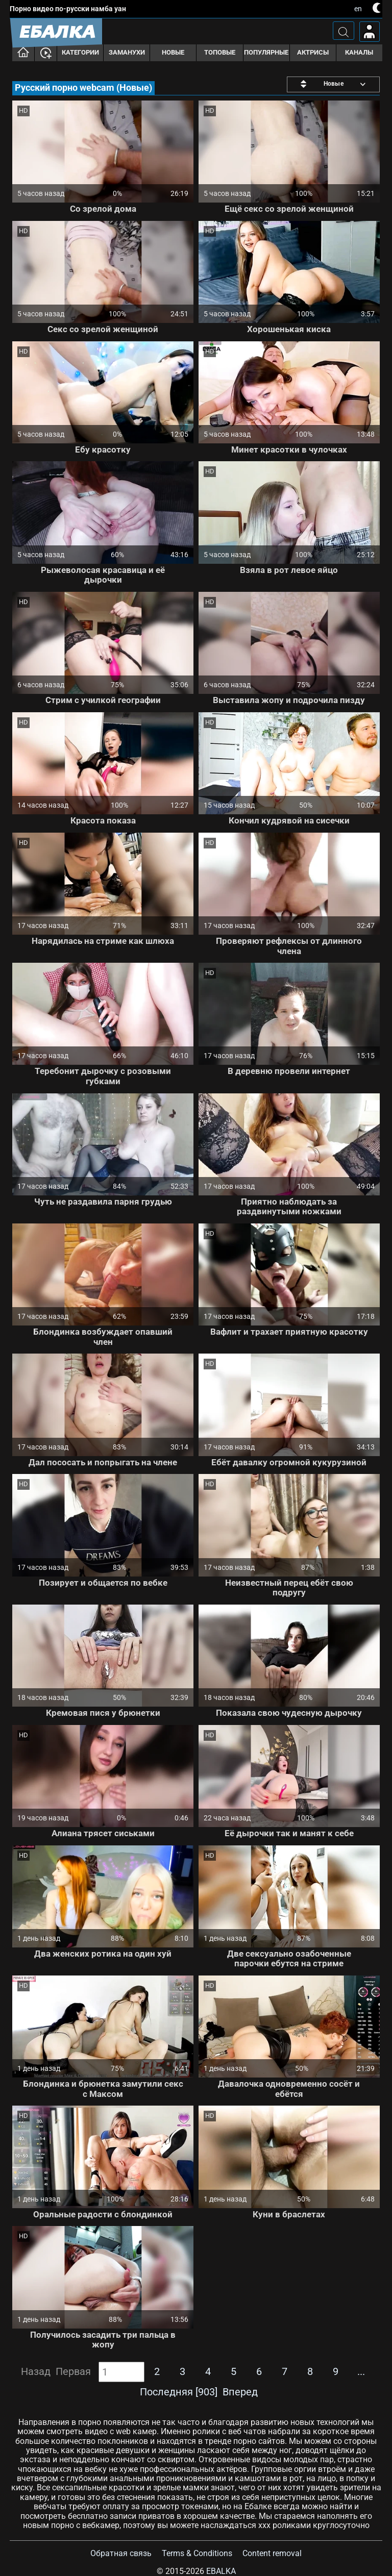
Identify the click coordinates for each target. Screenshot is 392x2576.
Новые (173, 52)
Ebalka (221, 2571)
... (361, 2371)
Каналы (359, 52)
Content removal (272, 2553)
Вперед (240, 2392)
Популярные (266, 52)
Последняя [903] (178, 2392)
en (358, 9)
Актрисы (313, 52)
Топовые (219, 52)
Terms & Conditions (197, 2553)
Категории (80, 52)
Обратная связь (121, 2553)
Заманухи (127, 52)
